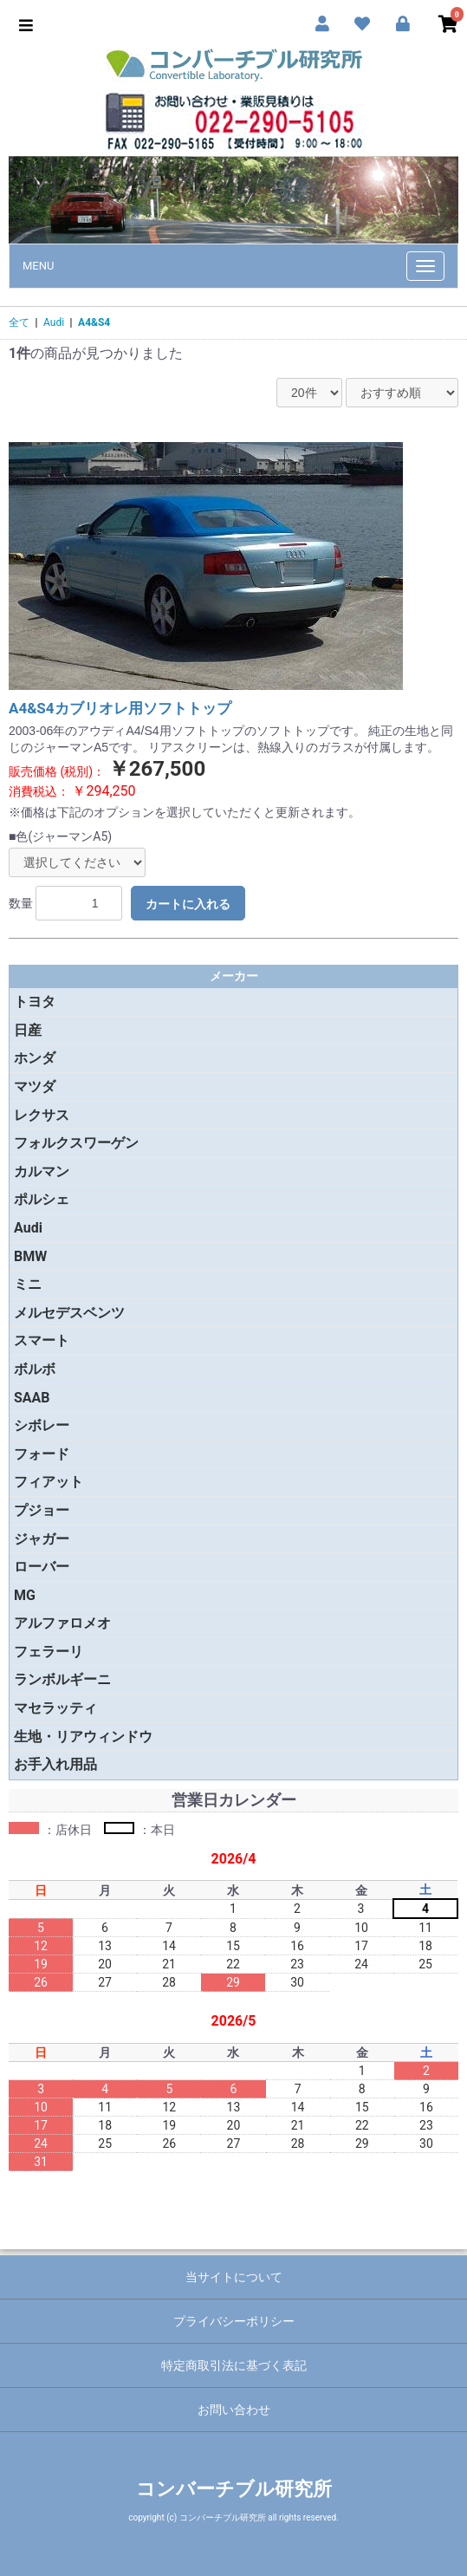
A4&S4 (94, 322)
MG (25, 1595)
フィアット (48, 1481)
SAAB (32, 1397)
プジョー (41, 1510)
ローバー (41, 1566)
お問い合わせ (234, 2410)
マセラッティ (55, 1708)
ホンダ (34, 1058)
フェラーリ (48, 1651)
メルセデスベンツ (69, 1312)
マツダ (34, 1086)
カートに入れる (188, 904)
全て (19, 322)
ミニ (28, 1284)
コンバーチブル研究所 (234, 2489)
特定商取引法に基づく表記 (234, 2365)
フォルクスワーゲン (76, 1143)
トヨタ (34, 1001)
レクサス (41, 1115)
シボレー (41, 1425)
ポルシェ (41, 1199)
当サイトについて (233, 2277)
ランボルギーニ (62, 1679)
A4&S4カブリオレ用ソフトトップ (120, 708)
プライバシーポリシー (234, 2321)
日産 (28, 1030)
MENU (38, 265)
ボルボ (34, 1369)
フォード (41, 1454)
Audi (53, 322)
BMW (30, 1256)
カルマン (41, 1171)
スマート (41, 1340)
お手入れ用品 (55, 1764)
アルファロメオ (62, 1623)
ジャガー (41, 1539)
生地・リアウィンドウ (83, 1736)
